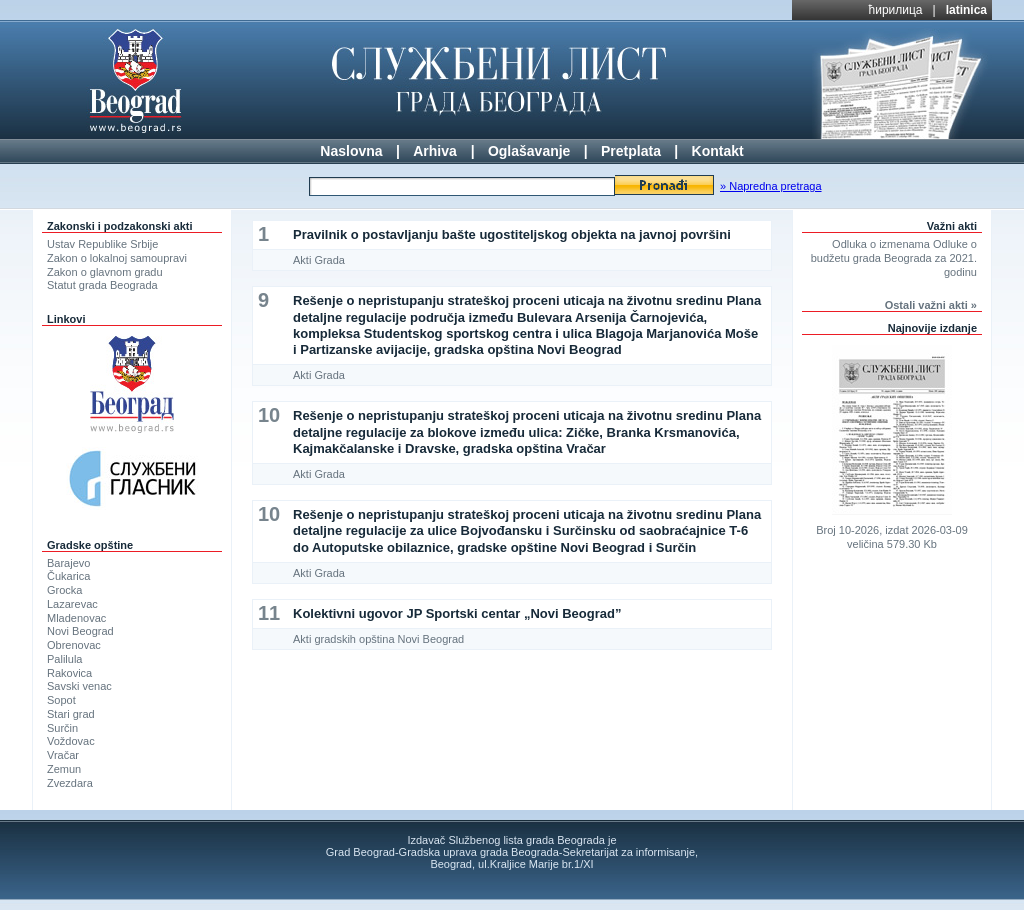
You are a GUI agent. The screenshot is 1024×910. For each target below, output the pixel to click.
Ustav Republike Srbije (102, 244)
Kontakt (718, 151)
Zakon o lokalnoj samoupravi (117, 258)
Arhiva (435, 151)
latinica (966, 10)
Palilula (64, 659)
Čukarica (68, 576)
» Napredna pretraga (771, 186)
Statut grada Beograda (102, 285)
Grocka (64, 590)
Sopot (61, 700)
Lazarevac (72, 604)
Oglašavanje (529, 151)
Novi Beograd (80, 631)
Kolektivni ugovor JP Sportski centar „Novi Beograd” (457, 613)
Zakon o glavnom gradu (105, 272)
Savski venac (79, 686)
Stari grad (71, 714)
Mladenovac (76, 618)
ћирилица (896, 10)
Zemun (64, 769)
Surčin (62, 728)
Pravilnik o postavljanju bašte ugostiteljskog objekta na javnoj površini (512, 234)
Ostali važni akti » (931, 305)
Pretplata (631, 151)
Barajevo (68, 563)
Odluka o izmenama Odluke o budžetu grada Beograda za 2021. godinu (894, 258)
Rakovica (69, 673)
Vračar (63, 755)
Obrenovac (74, 645)
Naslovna (351, 151)
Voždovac (71, 741)
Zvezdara (70, 783)
